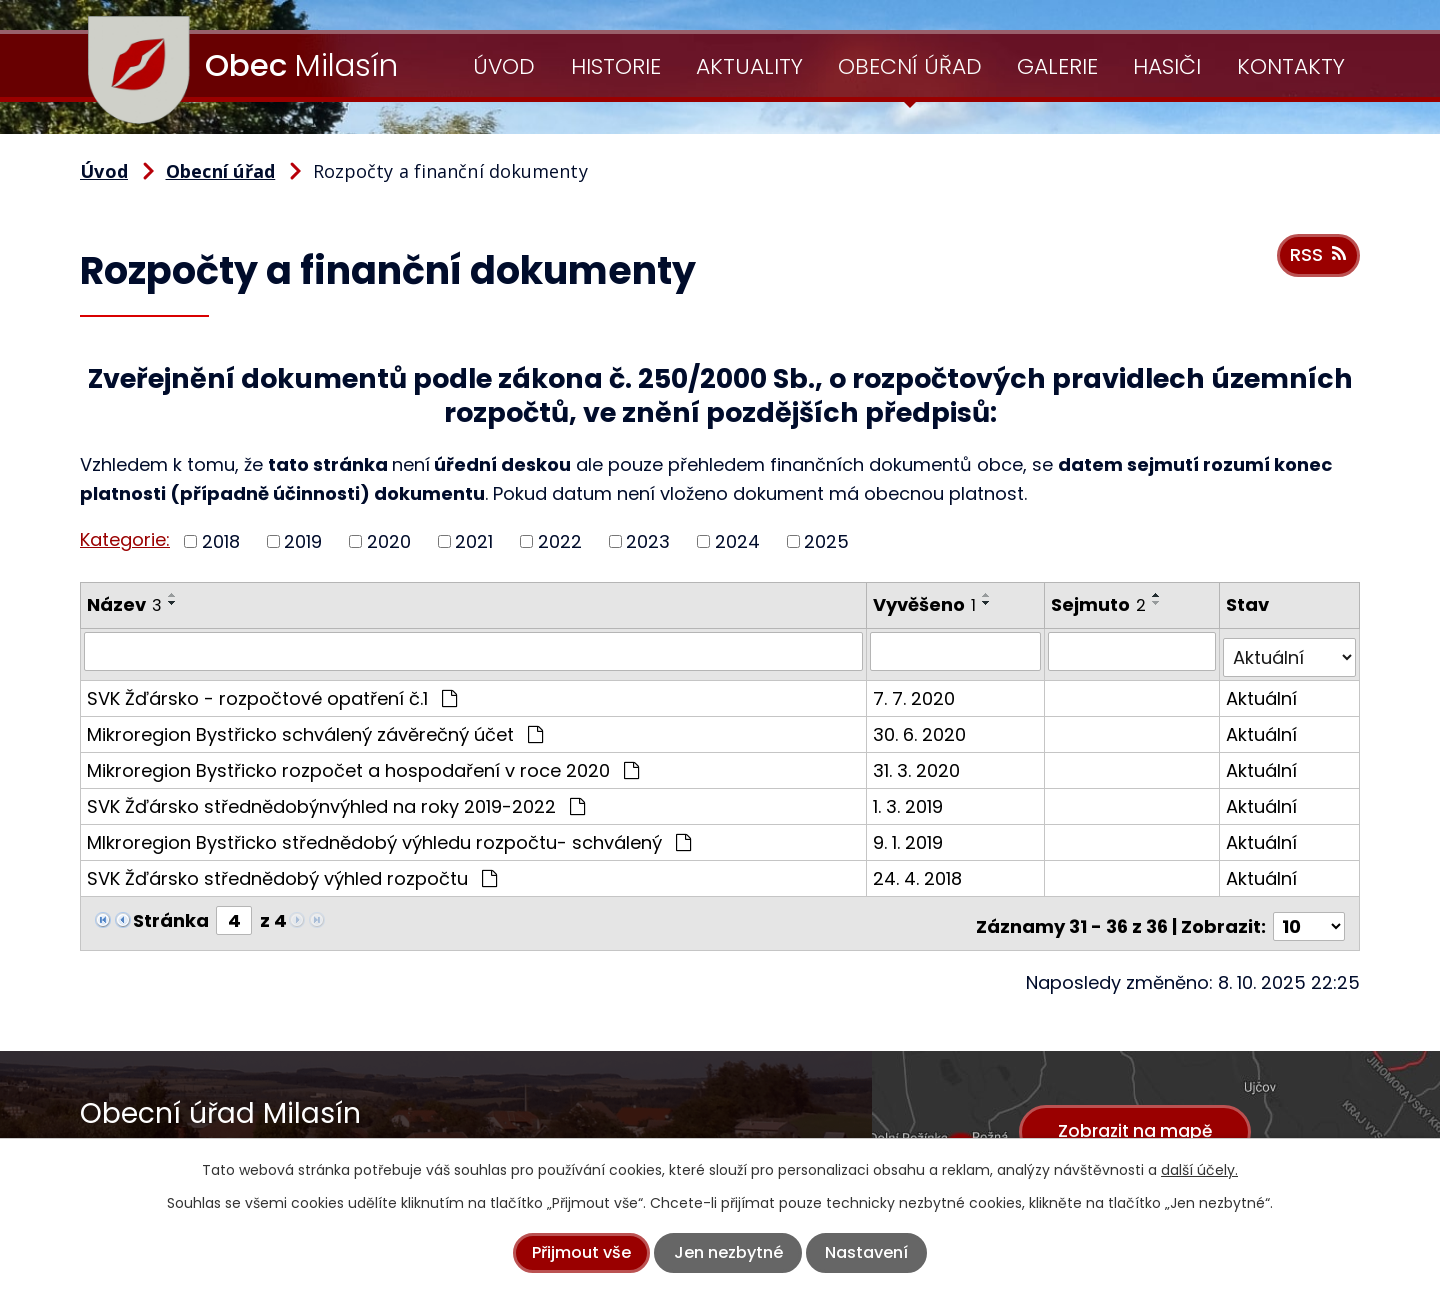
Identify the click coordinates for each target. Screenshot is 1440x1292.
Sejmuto (1100, 604)
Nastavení (866, 1252)
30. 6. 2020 (921, 727)
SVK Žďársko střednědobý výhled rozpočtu (292, 871)
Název (124, 604)
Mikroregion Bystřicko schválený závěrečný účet (315, 727)
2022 (560, 541)
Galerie (1057, 66)
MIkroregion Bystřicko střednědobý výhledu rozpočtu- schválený (389, 835)
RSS (1316, 261)
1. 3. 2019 (910, 799)
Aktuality (749, 66)
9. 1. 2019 (910, 835)
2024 (737, 541)
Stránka (171, 913)
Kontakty (1291, 66)
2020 (389, 541)
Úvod (504, 66)
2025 (826, 541)
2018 (221, 541)
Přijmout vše (581, 1252)
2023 (648, 541)
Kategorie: (125, 539)
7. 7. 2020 (916, 691)
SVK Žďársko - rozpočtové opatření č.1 (272, 691)
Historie (616, 66)
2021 (474, 541)
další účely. (1199, 1170)
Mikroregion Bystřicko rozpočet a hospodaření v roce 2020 (363, 763)
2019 (303, 541)
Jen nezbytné (728, 1252)
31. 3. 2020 (918, 763)
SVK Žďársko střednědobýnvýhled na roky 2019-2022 (336, 799)
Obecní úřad (910, 66)
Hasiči (1167, 66)
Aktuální (1262, 691)
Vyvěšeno (926, 604)
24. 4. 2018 (919, 871)
